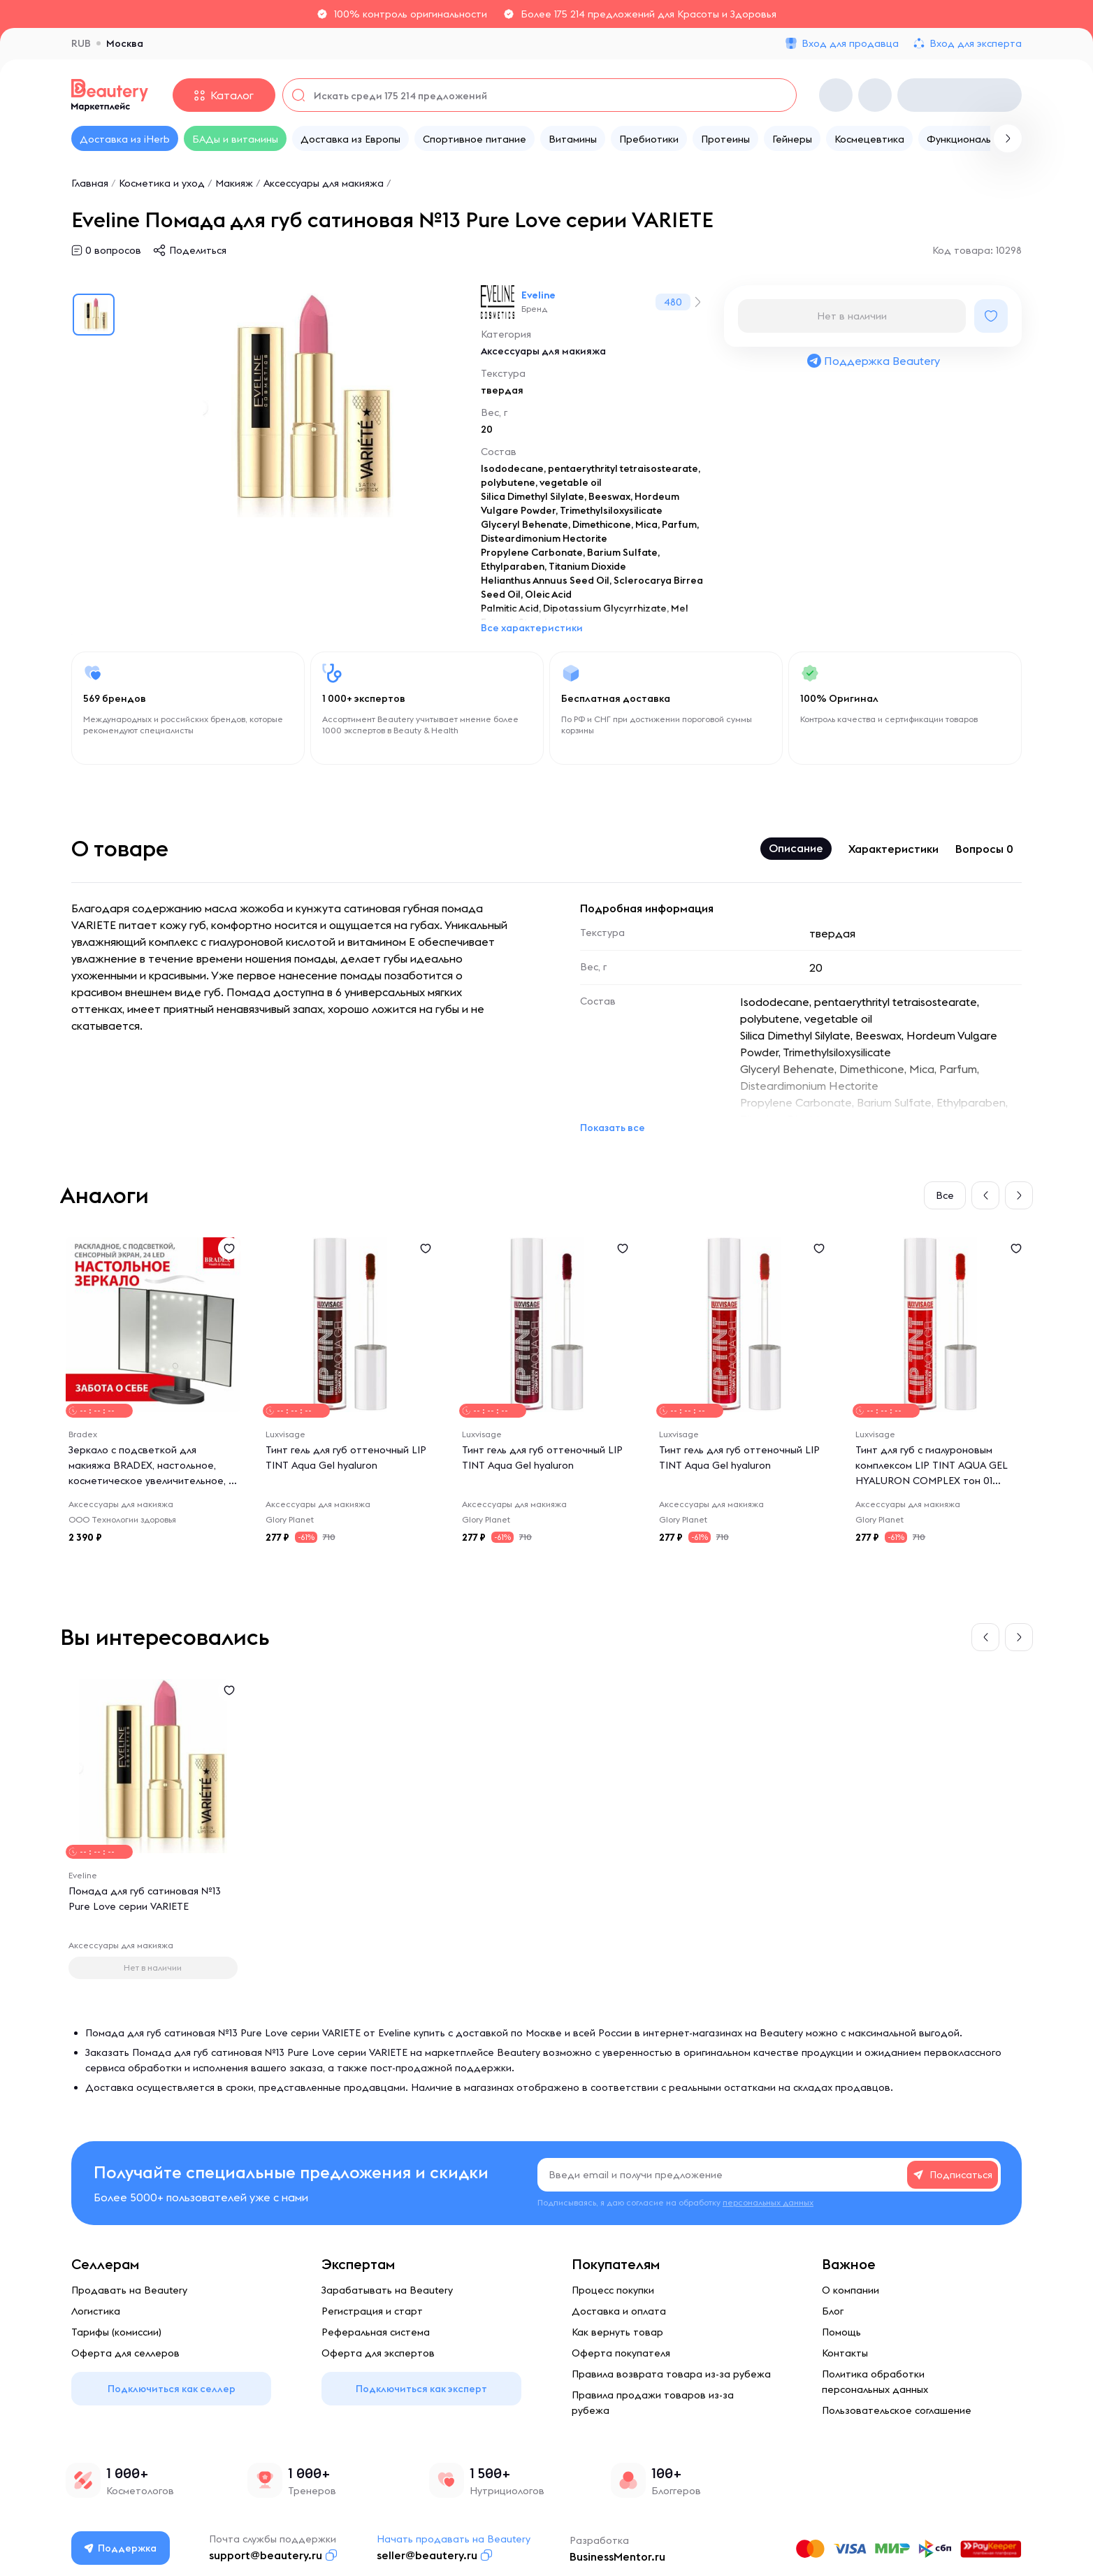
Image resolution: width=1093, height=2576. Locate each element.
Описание (796, 848)
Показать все (612, 1127)
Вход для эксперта (975, 43)
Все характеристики (532, 627)
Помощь (841, 2332)
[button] (985, 1195)
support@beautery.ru (265, 2555)
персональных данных (768, 2202)
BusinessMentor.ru (617, 2556)
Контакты (845, 2353)
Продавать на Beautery (129, 2290)
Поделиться (197, 250)
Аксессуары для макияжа (323, 183)
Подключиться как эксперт (421, 2388)
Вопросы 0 (984, 849)
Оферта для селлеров (125, 2353)
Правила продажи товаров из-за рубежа (653, 2403)
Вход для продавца (850, 43)
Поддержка (121, 2548)
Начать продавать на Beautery (453, 2539)
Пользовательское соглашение (896, 2410)
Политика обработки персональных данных (875, 2382)
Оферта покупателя (621, 2353)
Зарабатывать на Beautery (387, 2290)
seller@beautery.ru (427, 2555)
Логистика (95, 2311)
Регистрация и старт (372, 2311)
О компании (850, 2290)
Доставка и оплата (619, 2311)
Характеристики (893, 849)
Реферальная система (375, 2332)
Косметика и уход (162, 183)
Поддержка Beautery (873, 360)
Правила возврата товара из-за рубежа (671, 2374)
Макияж (234, 183)
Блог (833, 2311)
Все (945, 1195)
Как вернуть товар (617, 2332)
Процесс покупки (613, 2290)
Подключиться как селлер (172, 2388)
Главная (89, 183)
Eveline (538, 295)
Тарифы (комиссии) (116, 2332)
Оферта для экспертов (378, 2353)
